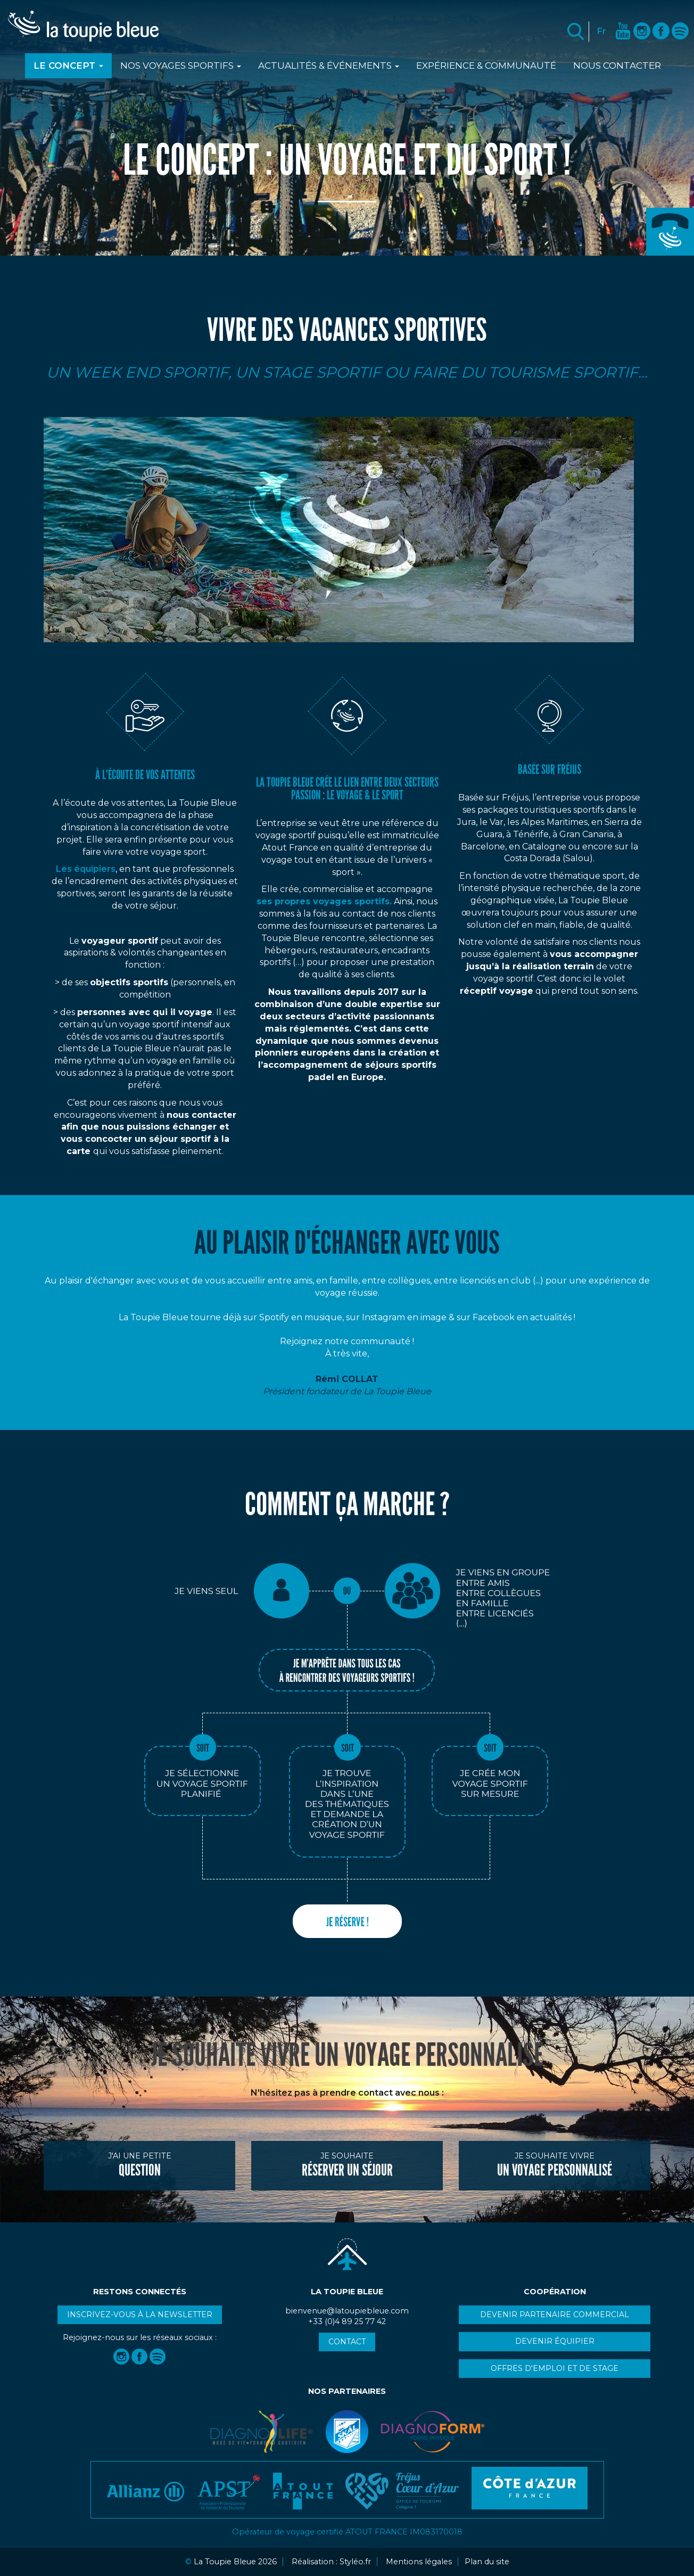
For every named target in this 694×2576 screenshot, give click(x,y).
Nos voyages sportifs (180, 65)
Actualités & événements (328, 65)
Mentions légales (419, 2561)
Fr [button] (601, 31)
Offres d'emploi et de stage (554, 2368)
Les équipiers (85, 869)
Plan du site (487, 2561)
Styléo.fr (355, 2561)
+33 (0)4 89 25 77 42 (670, 232)
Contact (347, 2341)
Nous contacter (617, 65)
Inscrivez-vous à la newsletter (139, 2314)
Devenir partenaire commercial (554, 2314)
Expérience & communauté (486, 65)
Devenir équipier (554, 2341)
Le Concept (68, 65)
